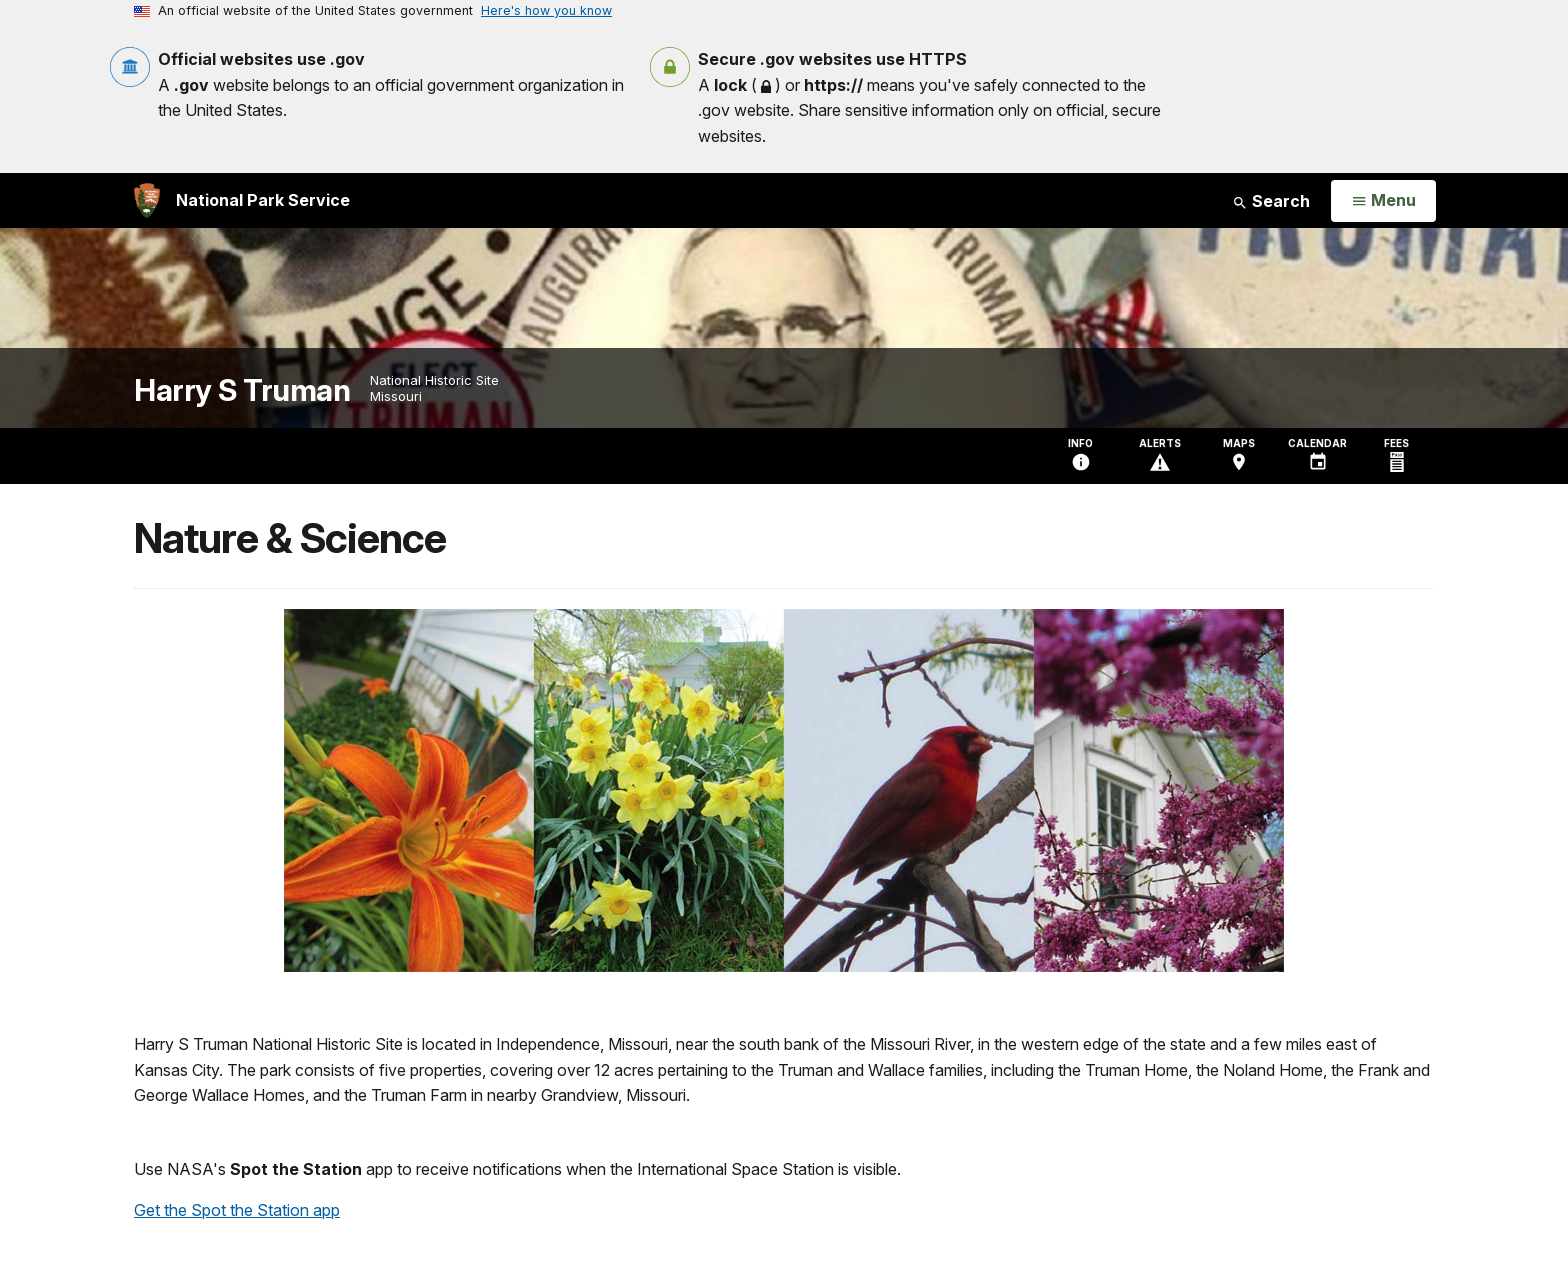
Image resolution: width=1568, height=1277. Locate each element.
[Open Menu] (1383, 201)
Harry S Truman (242, 390)
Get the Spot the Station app (237, 1210)
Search (1271, 201)
